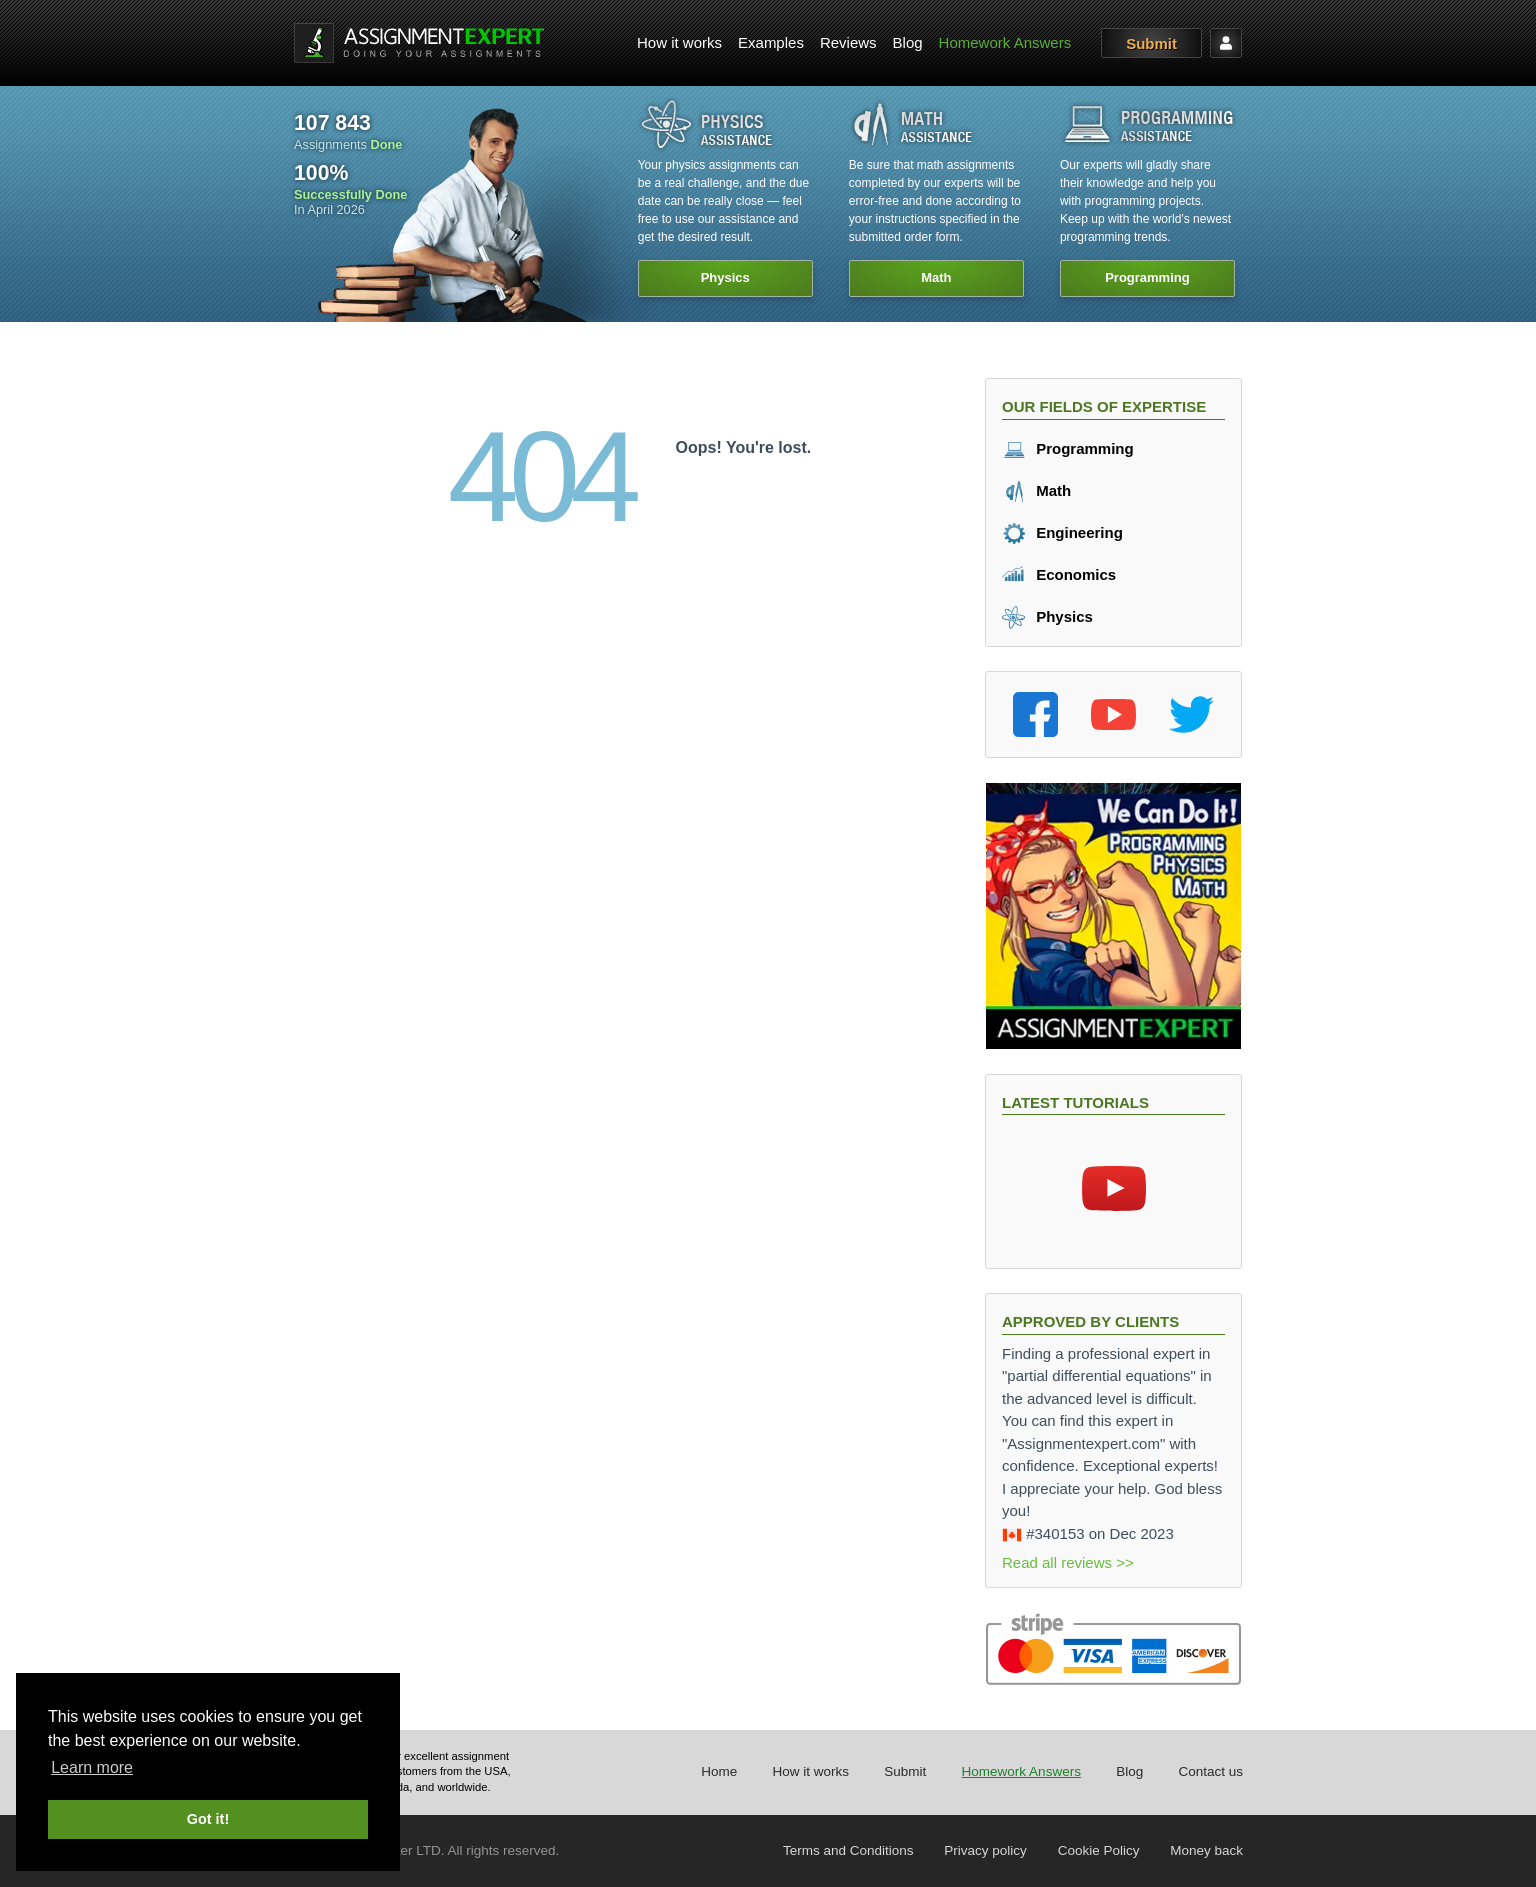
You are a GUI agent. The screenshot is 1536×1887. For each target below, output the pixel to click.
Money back (1206, 1850)
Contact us (1210, 1771)
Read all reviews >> (1068, 1562)
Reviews (848, 42)
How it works (679, 42)
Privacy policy (985, 1850)
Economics (1059, 574)
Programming (1068, 448)
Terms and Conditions (848, 1850)
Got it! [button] (208, 1819)
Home (719, 1771)
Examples (771, 42)
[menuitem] (679, 43)
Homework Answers (1005, 42)
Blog (908, 42)
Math (1036, 490)
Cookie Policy (1099, 1850)
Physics (1047, 616)
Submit (1151, 43)
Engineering (1062, 532)
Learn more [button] (92, 1767)
